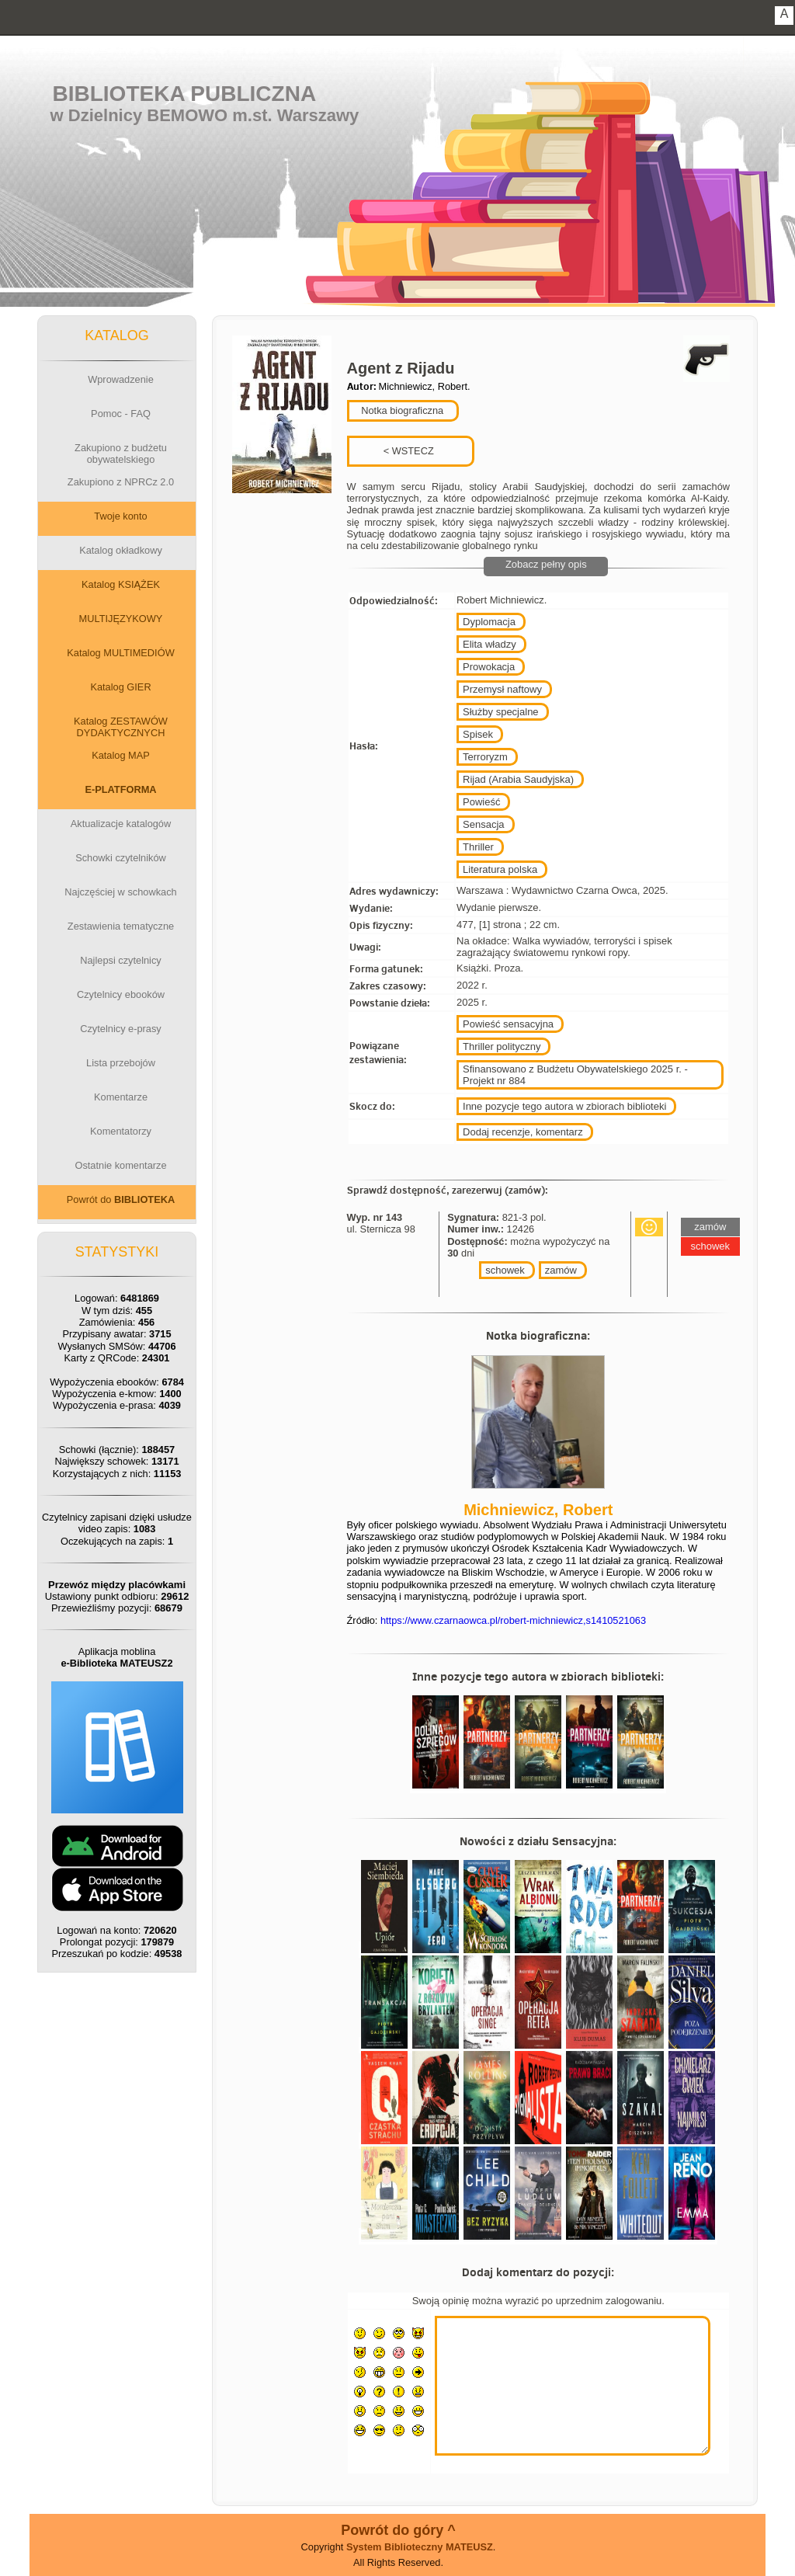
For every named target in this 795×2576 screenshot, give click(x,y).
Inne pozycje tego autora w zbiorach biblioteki (564, 1106)
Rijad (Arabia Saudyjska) (518, 779)
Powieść (481, 802)
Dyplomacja (489, 621)
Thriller (478, 847)
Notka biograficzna (401, 410)
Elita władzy (489, 644)
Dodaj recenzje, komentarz (523, 1132)
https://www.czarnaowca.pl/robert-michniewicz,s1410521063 (513, 1620)
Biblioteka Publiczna (185, 94)
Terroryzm (485, 757)
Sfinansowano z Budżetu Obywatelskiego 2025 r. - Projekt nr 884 (575, 1074)
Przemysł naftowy (502, 689)
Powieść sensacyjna (508, 1024)
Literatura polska (500, 869)
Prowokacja (489, 667)
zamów (561, 1270)
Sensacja (483, 824)
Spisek (478, 734)
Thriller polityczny (501, 1046)
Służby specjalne (501, 712)
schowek (505, 1270)
